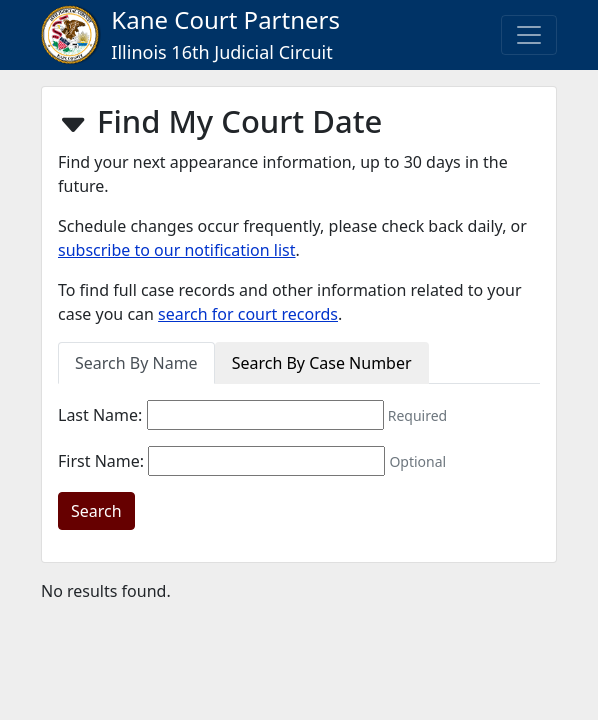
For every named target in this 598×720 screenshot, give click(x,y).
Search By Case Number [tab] (322, 363)
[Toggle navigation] (529, 35)
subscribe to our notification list (177, 250)
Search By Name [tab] (136, 363)
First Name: (101, 461)
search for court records (248, 314)
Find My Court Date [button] (220, 122)
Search (96, 511)
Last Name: (100, 415)
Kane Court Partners (190, 34)
